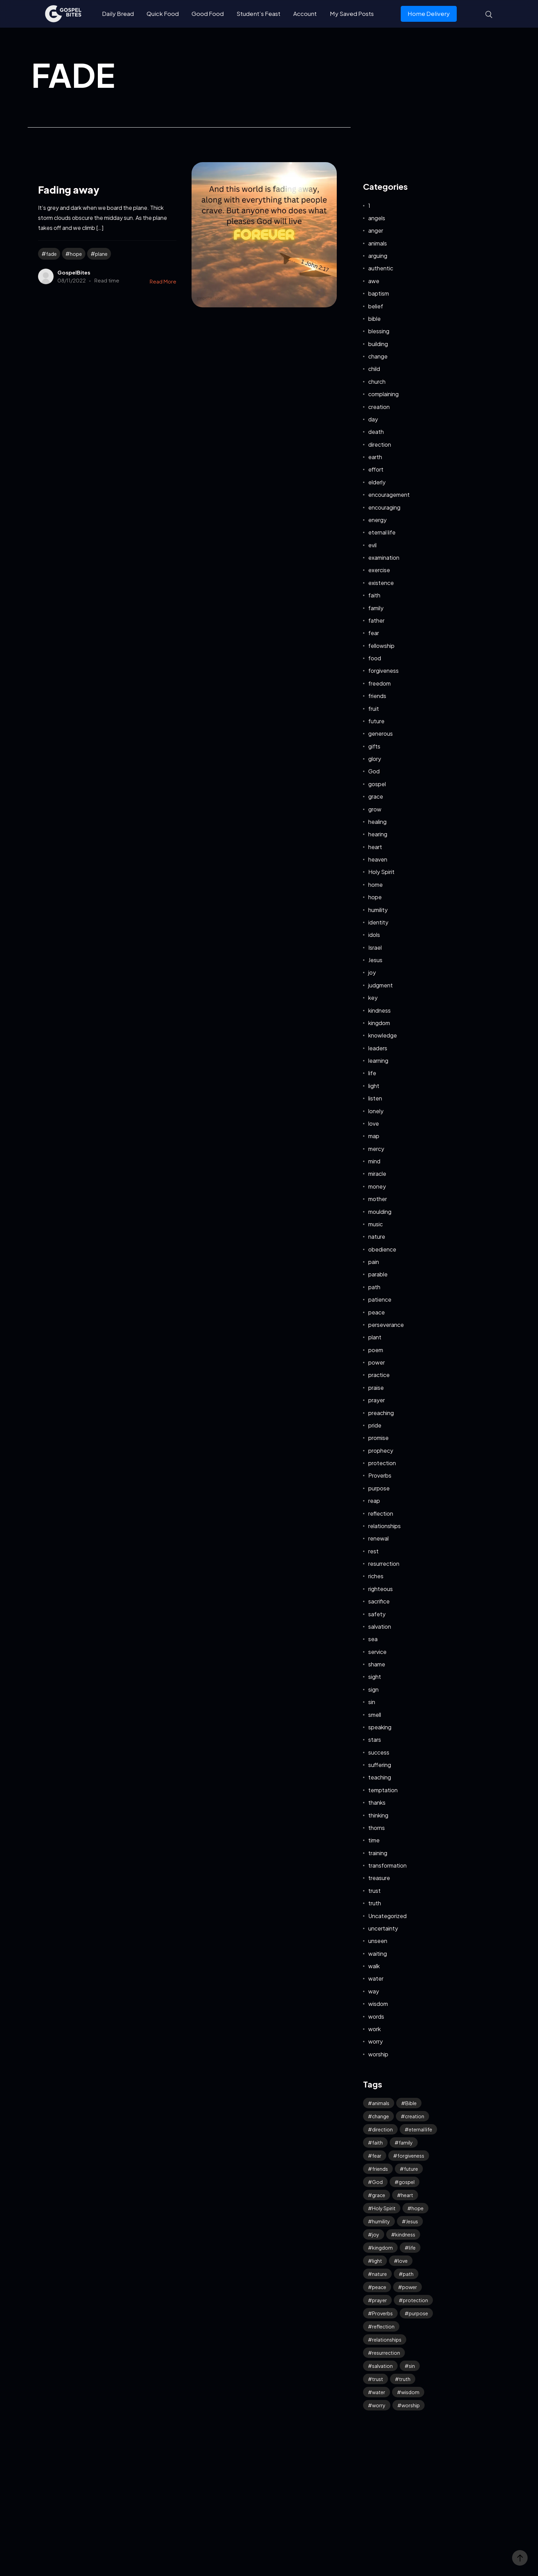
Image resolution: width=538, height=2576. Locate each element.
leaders (377, 1048)
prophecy (380, 1450)
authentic (380, 268)
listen (375, 1098)
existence (381, 582)
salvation (379, 1626)
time (374, 1840)
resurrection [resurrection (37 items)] (386, 2353)
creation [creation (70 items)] (414, 2116)
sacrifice (379, 1601)
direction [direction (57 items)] (382, 2129)
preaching (381, 1412)
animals (377, 243)
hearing (377, 834)
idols (374, 934)
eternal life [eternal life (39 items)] (420, 2129)
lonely (375, 1111)
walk (374, 1966)
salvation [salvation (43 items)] (382, 2366)
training (377, 1853)
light (373, 1085)
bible (374, 318)
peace (376, 1312)
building (378, 343)
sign (373, 1689)
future (376, 721)
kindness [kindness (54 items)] (405, 2234)
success (378, 1752)
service (377, 1651)
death (376, 431)
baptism (378, 293)
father (376, 620)
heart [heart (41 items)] (407, 2195)
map (373, 1136)
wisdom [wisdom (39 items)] (410, 2392)
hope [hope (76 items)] (417, 2208)
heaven (377, 859)
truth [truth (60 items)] (404, 2379)
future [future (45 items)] (411, 2169)
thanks (377, 1802)
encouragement (389, 494)
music (375, 1224)
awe (373, 281)
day (373, 419)
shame (376, 1664)
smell (374, 1714)
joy (372, 972)
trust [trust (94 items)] (377, 2379)
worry (375, 2041)
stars (374, 1739)
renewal (378, 1538)
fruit (373, 708)
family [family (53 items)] (406, 2142)
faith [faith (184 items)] (377, 2142)
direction (379, 444)
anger (375, 230)
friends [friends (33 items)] (380, 2169)
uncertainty (383, 1928)
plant (374, 1337)
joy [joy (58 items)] (375, 2234)
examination (383, 557)
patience (379, 1299)
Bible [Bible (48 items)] (411, 2103)
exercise (379, 570)
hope (76, 254)
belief (375, 306)
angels (376, 218)
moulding (379, 1211)
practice (379, 1374)
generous (380, 733)
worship (378, 2054)
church (377, 381)
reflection (380, 1513)
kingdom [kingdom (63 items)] (382, 2247)
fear (373, 632)
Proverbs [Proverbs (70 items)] (382, 2313)
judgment (380, 985)
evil (372, 545)
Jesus (375, 960)
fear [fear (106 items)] (376, 2155)
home (375, 884)
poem (375, 1350)
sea (373, 1639)
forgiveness (383, 670)
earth (375, 457)
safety (377, 1614)
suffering (379, 1764)
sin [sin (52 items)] (412, 2366)
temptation (383, 1790)
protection (382, 1463)
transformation (387, 1865)
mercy (376, 1148)
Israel (375, 947)
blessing (378, 331)
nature (376, 1236)
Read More (163, 281)
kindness (379, 1010)
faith (374, 595)
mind (374, 1161)
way (373, 1991)
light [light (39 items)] (377, 2261)
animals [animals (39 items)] (380, 2103)
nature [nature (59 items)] (379, 2274)
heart (375, 846)
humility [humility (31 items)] (381, 2221)
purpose (379, 1488)
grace (375, 796)
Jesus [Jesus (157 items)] (412, 2221)
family (375, 608)
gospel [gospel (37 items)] (407, 2182)
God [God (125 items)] (377, 2182)
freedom (379, 683)
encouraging (384, 507)
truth (374, 1903)
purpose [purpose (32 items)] (418, 2313)
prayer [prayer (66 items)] (379, 2300)
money (377, 1186)
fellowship (381, 645)
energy (377, 519)
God (374, 771)
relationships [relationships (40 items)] (386, 2339)
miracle (377, 1173)
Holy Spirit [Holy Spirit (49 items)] (384, 2208)
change (378, 356)
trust (374, 1890)
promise (378, 1437)
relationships (384, 1525)
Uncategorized (387, 1915)
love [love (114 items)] (403, 2261)
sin (371, 1701)
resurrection (383, 1563)
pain (373, 1261)
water (375, 1978)
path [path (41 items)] (408, 2274)
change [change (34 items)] (380, 2116)
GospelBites (73, 272)
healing (377, 821)
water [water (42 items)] (378, 2392)
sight (374, 1676)
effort (375, 469)
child (374, 368)
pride (374, 1425)
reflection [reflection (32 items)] (383, 2326)
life (372, 1073)
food (374, 658)
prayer (376, 1400)
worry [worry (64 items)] (379, 2405)
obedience (382, 1249)
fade (51, 254)
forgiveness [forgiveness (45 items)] (410, 2155)
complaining (383, 394)
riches (375, 1576)
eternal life (382, 532)
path (374, 1287)
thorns (376, 1827)
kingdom (379, 1022)
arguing (377, 255)
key (373, 997)
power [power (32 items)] (409, 2287)
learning (378, 1060)
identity (378, 922)
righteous (380, 1588)
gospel (377, 784)
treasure (379, 1877)
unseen (377, 1940)
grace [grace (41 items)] (378, 2195)
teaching (379, 1777)
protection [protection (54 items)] (415, 2300)
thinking (378, 1815)
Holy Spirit (381, 871)
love (373, 1123)
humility (378, 909)
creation (379, 406)
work (374, 2029)
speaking (379, 1727)
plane (101, 254)
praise (376, 1387)
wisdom (378, 2003)
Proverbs (379, 1475)
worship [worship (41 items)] (410, 2405)
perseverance (386, 1324)
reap (374, 1500)
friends (377, 695)
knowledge (382, 1035)
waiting (377, 1953)
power (376, 1362)
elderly (377, 482)
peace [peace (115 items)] (379, 2287)
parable (378, 1274)
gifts (374, 746)
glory (374, 758)
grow (374, 809)
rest (373, 1551)
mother (377, 1198)
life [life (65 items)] (412, 2247)
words (376, 2016)
